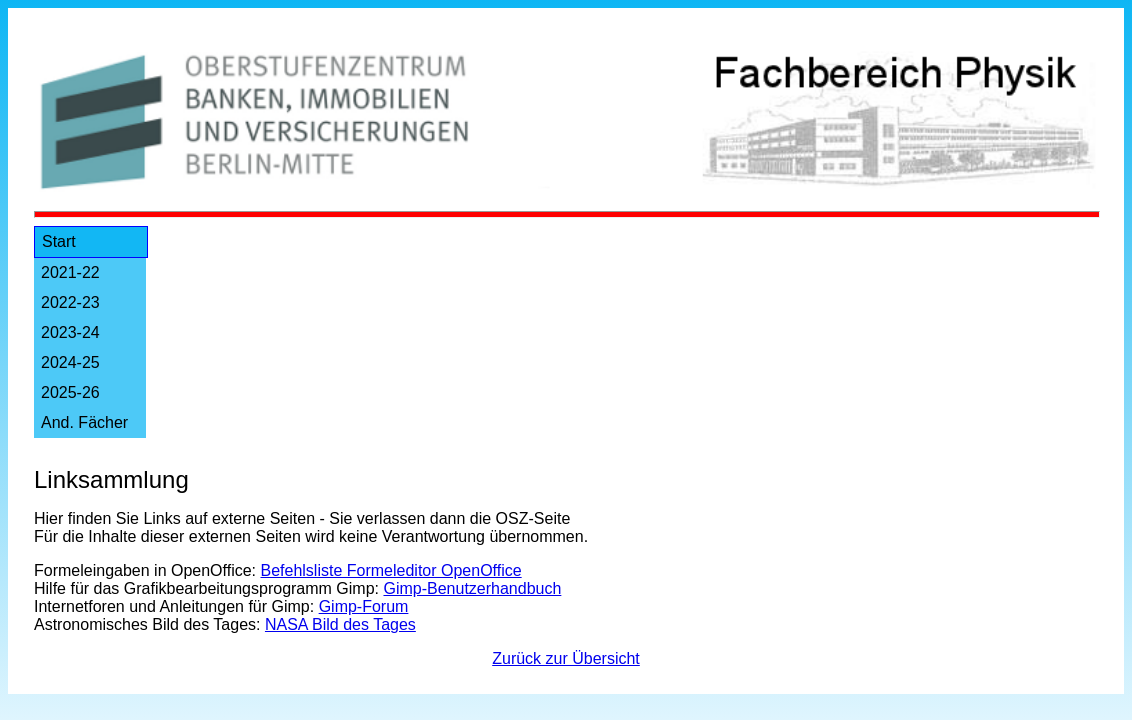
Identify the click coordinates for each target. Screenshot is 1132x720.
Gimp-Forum (364, 606)
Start (59, 241)
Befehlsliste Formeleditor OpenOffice (391, 570)
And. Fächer (84, 422)
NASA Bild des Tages (340, 624)
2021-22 (70, 272)
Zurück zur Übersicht (566, 658)
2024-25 (70, 362)
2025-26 (70, 392)
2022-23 (70, 302)
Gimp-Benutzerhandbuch (472, 588)
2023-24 (70, 332)
